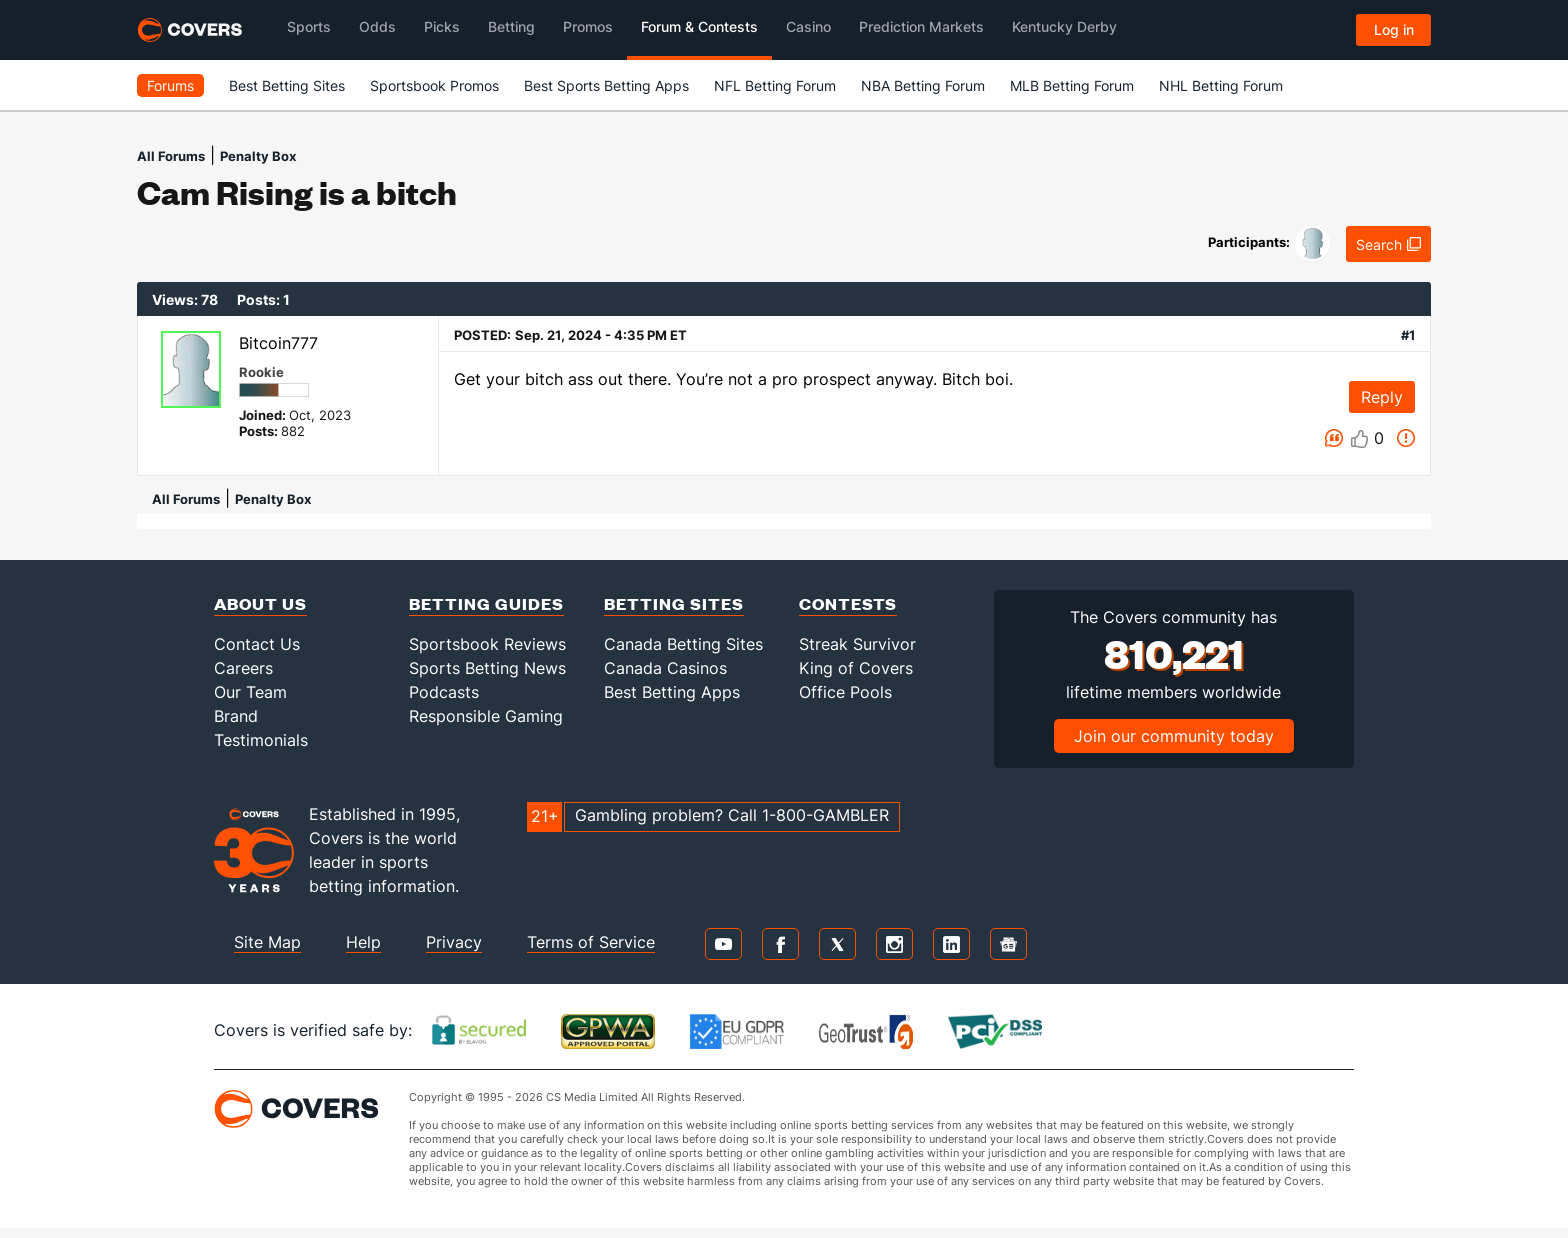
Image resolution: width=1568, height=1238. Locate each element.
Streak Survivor (857, 644)
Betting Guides (486, 603)
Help (363, 942)
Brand (236, 716)
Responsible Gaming (486, 716)
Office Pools (845, 692)
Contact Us (257, 644)
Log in (1394, 29)
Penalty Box (258, 156)
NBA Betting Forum (923, 85)
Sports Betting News (487, 668)
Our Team (250, 692)
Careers (243, 668)
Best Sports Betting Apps (606, 85)
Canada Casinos (665, 668)
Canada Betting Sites (683, 644)
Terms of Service (591, 942)
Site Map (267, 942)
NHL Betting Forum (1221, 85)
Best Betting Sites (287, 85)
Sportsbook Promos (434, 85)
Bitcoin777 (278, 343)
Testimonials (261, 740)
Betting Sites (674, 603)
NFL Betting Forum (775, 85)
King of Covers (856, 668)
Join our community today (1174, 736)
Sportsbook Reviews (487, 644)
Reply (1382, 397)
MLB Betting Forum (1072, 85)
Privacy (454, 942)
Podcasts (444, 692)
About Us (260, 603)
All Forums (171, 156)
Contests (848, 603)
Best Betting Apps (672, 692)
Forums (170, 85)
